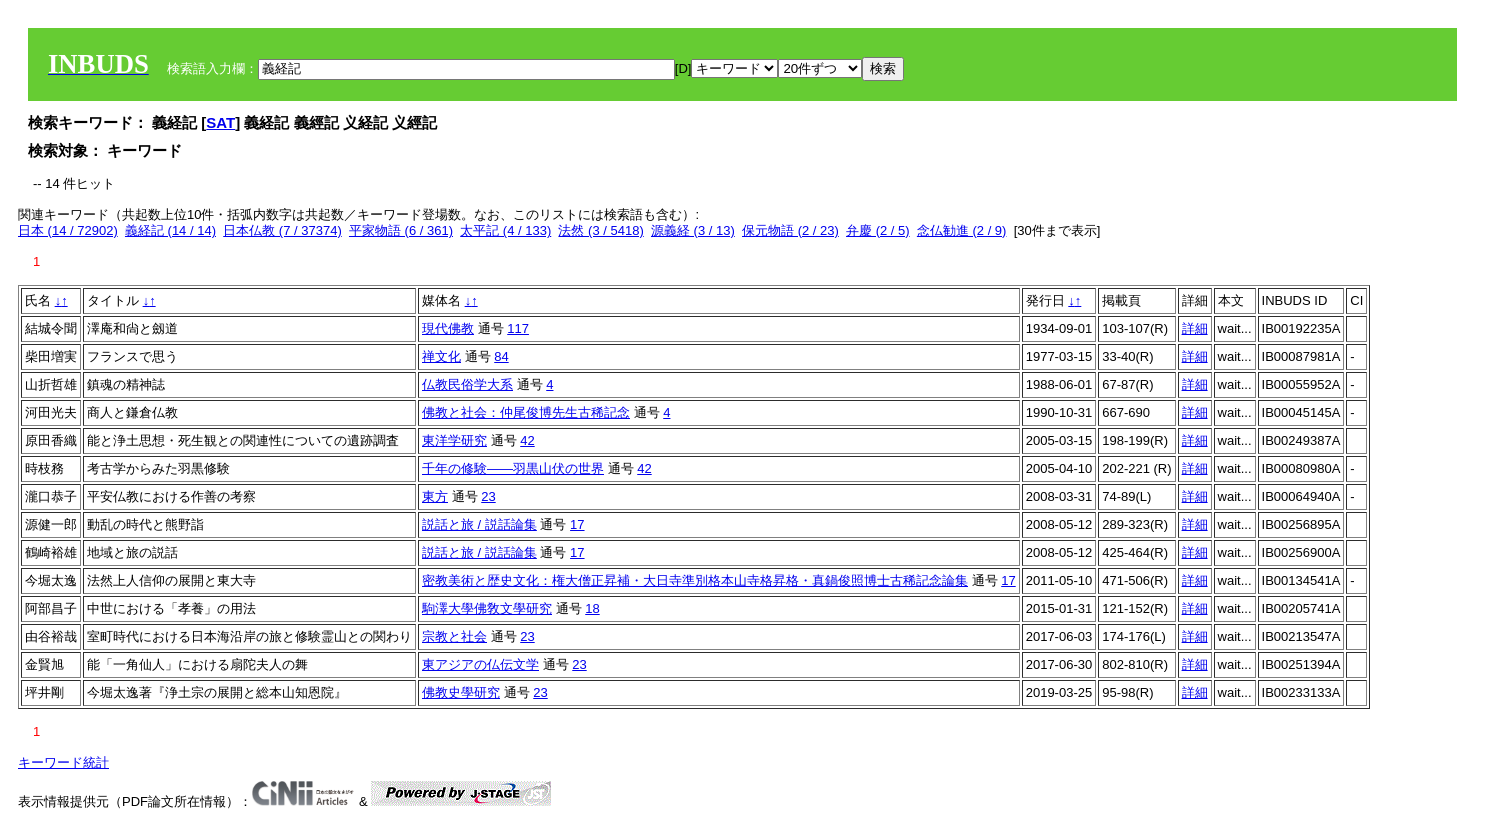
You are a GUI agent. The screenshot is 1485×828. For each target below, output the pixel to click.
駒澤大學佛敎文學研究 (487, 608)
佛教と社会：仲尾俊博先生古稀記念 (526, 412)
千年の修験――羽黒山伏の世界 (513, 468)
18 (592, 608)
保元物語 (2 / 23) (790, 230)
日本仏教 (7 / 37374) (282, 230)
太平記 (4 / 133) (505, 230)
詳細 (1195, 328)
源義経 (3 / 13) (693, 230)
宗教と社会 (454, 636)
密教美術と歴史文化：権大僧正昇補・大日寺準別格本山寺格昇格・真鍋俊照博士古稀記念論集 (695, 580)
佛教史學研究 (461, 692)
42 (527, 440)
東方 (435, 496)
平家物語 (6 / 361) (401, 230)
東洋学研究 (454, 440)
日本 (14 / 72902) (68, 230)
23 (488, 496)
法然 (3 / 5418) (600, 230)
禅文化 (441, 356)
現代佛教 (448, 328)
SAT (220, 122)
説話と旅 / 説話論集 (479, 524)
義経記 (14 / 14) (170, 230)
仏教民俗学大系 (467, 384)
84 (501, 356)
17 (577, 524)
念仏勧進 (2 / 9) (962, 230)
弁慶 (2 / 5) (878, 230)
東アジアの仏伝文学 (480, 664)
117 (518, 328)
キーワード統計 (63, 762)
